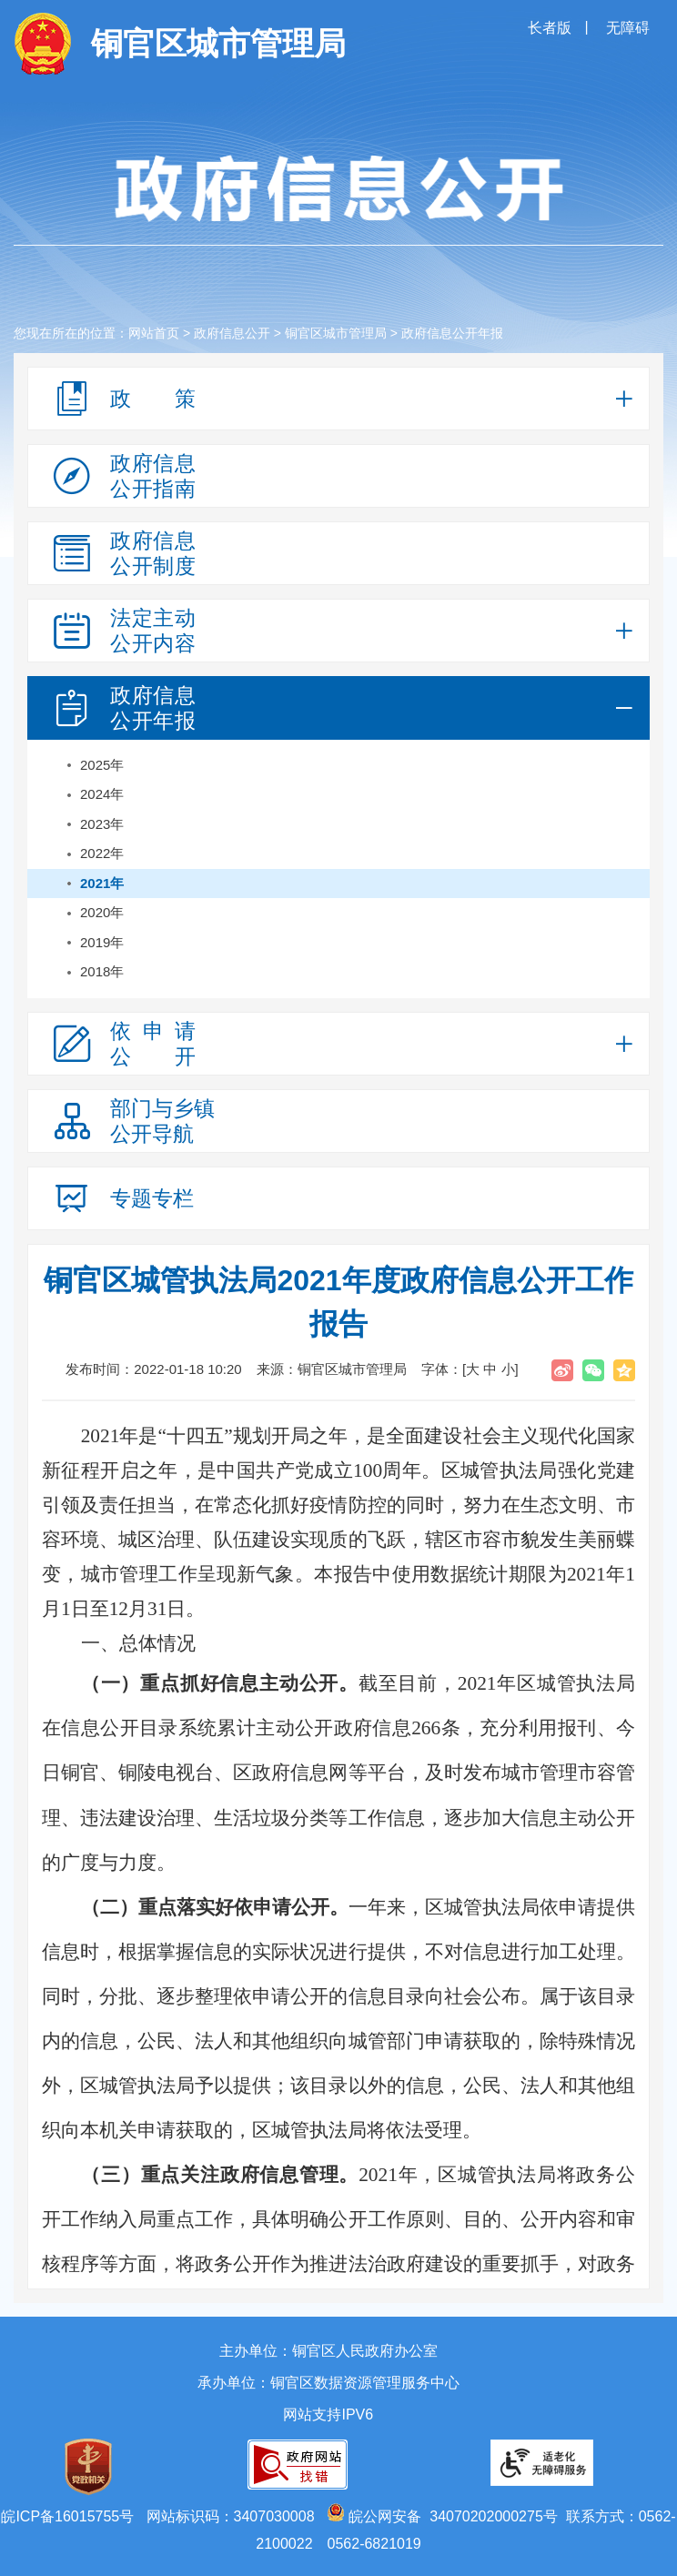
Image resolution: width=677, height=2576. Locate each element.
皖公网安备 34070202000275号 (442, 2516)
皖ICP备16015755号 (67, 2516)
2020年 (102, 912)
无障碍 (628, 27)
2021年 (102, 883)
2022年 (102, 853)
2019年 (102, 942)
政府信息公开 (232, 333)
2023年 (102, 824)
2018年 (102, 971)
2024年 (102, 794)
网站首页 (153, 333)
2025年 (102, 765)
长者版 (551, 27)
